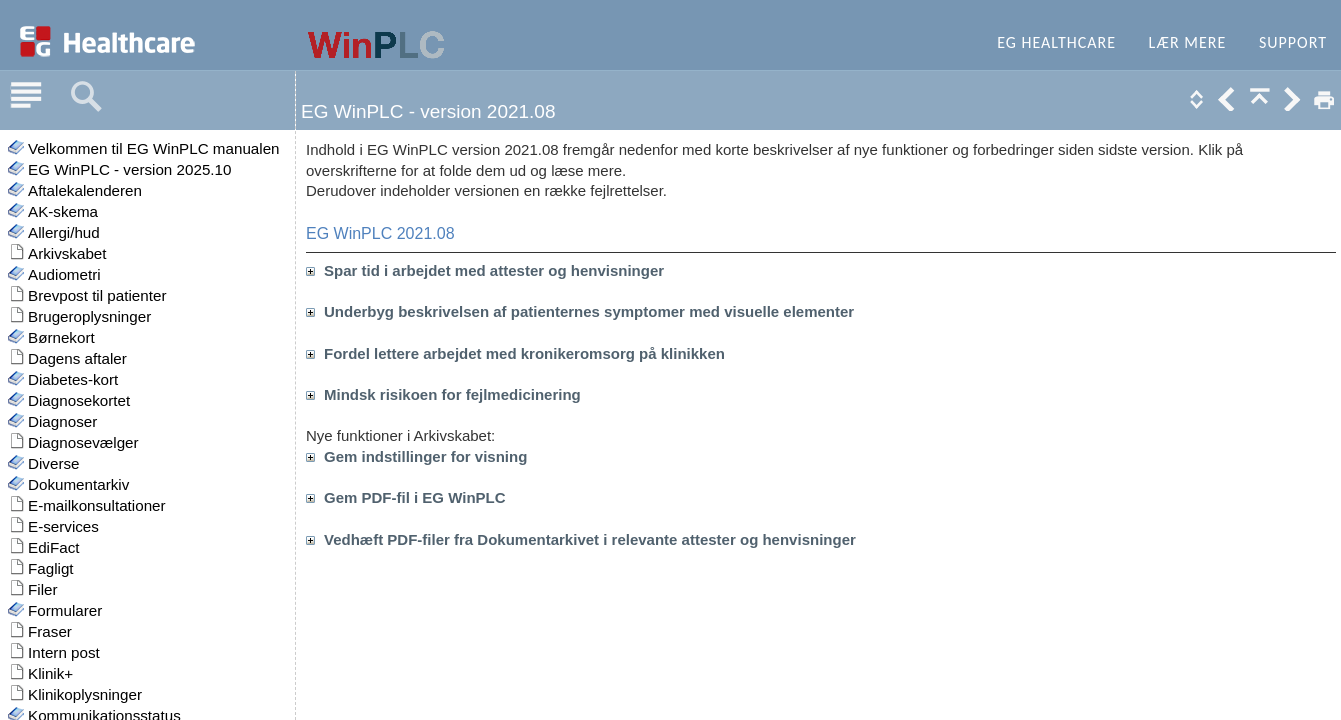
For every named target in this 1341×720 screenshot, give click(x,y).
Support (1293, 42)
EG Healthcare (1056, 42)
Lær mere (1188, 42)
